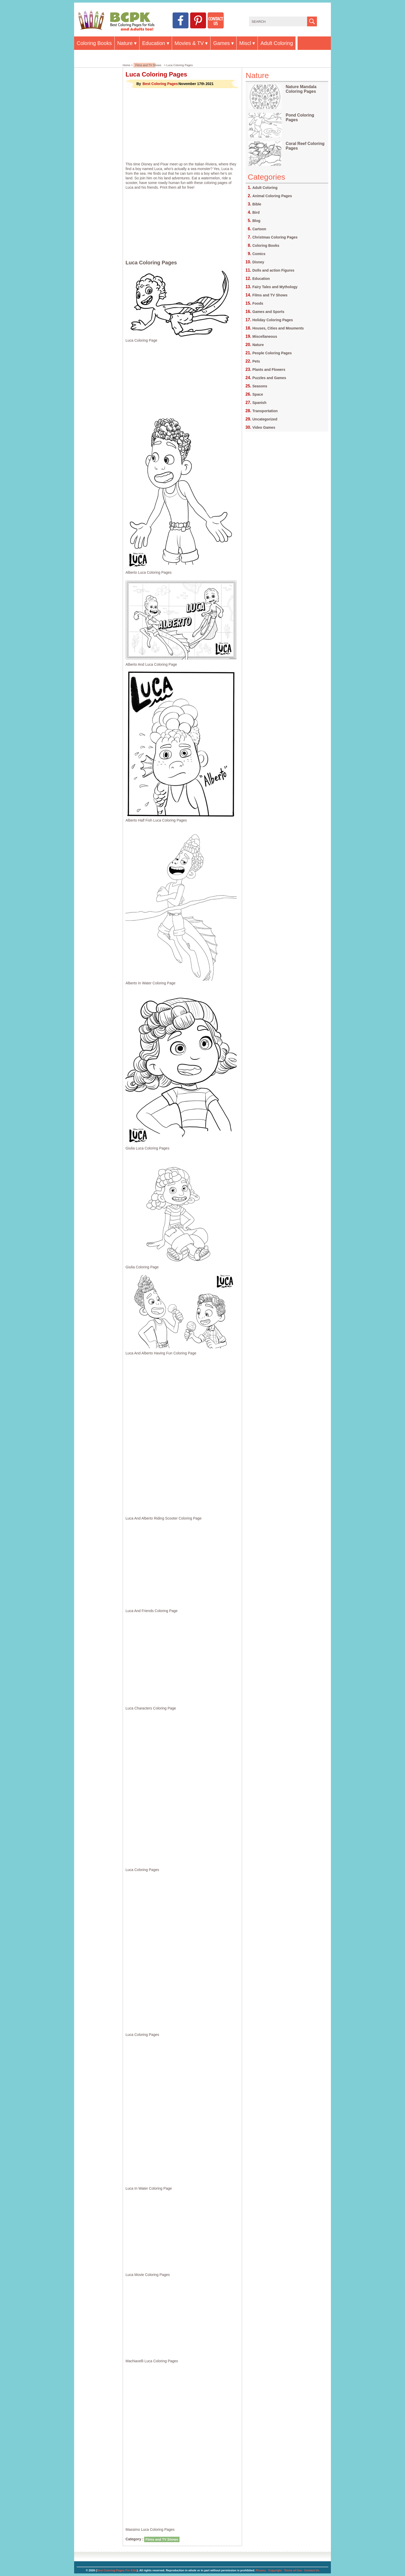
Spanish (259, 403)
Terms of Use (293, 2570)
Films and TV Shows (148, 65)
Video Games (263, 427)
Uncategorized (264, 419)
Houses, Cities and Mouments (278, 328)
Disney (258, 262)
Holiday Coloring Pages (272, 320)
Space (257, 394)
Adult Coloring (276, 43)
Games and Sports (268, 312)
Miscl (245, 43)
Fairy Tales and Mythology (275, 287)
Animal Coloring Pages (272, 196)
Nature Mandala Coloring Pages (301, 89)
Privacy (261, 2570)
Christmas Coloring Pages (275, 237)
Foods (257, 303)
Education (153, 43)
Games (221, 43)
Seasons (259, 386)
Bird (256, 212)
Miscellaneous (264, 336)
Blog (256, 221)
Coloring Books (94, 43)
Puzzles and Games (269, 378)
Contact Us (311, 2570)
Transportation (265, 411)
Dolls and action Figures (273, 270)
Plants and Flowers (268, 369)
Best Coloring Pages (160, 84)
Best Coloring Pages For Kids (117, 2570)
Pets (256, 361)
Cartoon (259, 229)
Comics (259, 254)
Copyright (275, 2570)
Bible (256, 204)
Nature (125, 43)
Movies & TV (189, 43)
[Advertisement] (182, 125)
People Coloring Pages (272, 353)
